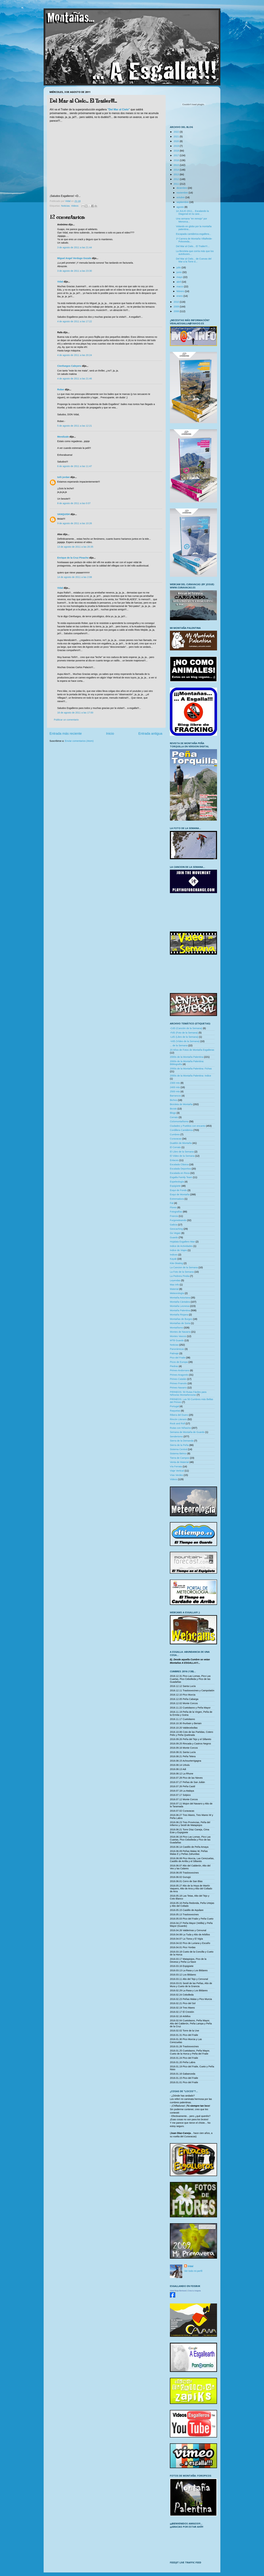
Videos (74, 205)
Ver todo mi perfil (193, 2271)
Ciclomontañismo (179, 1121)
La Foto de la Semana (182, 1271)
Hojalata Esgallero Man (182, 1241)
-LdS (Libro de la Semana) (184, 1037)
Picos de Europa (179, 1362)
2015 (177, 165)
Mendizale (63, 436)
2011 (177, 184)
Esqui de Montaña (179, 1194)
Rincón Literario (178, 1419)
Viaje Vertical (177, 1470)
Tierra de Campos (179, 1458)
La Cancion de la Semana (184, 1267)
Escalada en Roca (180, 1173)
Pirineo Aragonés (179, 1374)
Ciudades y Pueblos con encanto (187, 1126)
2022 (177, 131)
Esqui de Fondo (178, 1190)
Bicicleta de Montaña (181, 1104)
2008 (177, 311)
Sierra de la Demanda (181, 1440)
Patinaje (174, 1353)
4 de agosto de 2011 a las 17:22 (74, 321)
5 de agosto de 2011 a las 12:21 (74, 425)
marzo (180, 286)
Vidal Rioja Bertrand (178, 2291)
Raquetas (175, 1410)
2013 (177, 174)
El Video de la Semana (182, 1156)
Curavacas (176, 1138)
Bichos (173, 1100)
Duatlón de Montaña (181, 1143)
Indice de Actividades (181, 1246)
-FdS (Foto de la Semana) (184, 1032)
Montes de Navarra (180, 1331)
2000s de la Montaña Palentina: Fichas (191, 1068)
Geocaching (176, 1228)
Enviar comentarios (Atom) (79, 741)
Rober (60, 389)
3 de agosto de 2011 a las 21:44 (74, 247)
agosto (181, 207)
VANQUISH (63, 514)
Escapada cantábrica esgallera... (193, 234)
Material (174, 1289)
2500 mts (175, 1091)
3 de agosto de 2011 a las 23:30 (74, 270)
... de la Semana (179, 1045)
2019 (177, 146)
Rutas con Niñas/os (180, 1428)
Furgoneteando (178, 1220)
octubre (181, 197)
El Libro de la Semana (182, 1151)
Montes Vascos (178, 1336)
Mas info (174, 1284)
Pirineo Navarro (178, 1387)
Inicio (110, 733)
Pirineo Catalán (178, 1379)
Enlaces (174, 1160)
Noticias (65, 205)
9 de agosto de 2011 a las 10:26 (74, 523)
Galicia (173, 1224)
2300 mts (175, 1083)
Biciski (173, 1108)
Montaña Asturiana (180, 1297)
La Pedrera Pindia (179, 1276)
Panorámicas (177, 1349)
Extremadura (177, 1198)
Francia (174, 1216)
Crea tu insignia (194, 2291)
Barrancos (175, 1095)
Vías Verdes (176, 1475)
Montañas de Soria (180, 1323)
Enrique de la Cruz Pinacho (73, 557)
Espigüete (175, 1186)
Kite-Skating (176, 1263)
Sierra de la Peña (179, 1445)
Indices (174, 1254)
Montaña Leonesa (179, 1306)
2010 (177, 302)
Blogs (173, 1113)
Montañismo (176, 1327)
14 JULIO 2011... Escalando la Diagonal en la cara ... (192, 212)
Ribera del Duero (179, 1415)
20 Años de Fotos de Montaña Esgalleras (192, 1050)
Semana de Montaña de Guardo (187, 1432)
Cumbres (175, 1134)
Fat (171, 1203)
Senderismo (176, 1436)
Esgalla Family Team (181, 1177)
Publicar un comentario (66, 719)
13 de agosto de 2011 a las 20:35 (75, 546)
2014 (177, 169)
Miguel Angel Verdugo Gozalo (74, 258)
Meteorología (177, 1293)
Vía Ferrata (176, 1466)
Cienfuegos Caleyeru (69, 366)
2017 (177, 155)
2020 (177, 141)
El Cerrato (175, 1147)
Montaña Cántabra (180, 1301)
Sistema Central (178, 1449)
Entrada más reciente (66, 733)
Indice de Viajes (178, 1250)
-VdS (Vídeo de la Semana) (185, 1041)
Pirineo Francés (178, 1383)
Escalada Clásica (179, 1164)
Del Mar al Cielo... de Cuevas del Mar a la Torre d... (193, 260)
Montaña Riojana (179, 1314)
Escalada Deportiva (180, 1168)
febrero (181, 291)
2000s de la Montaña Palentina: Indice (190, 1075)
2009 (177, 306)
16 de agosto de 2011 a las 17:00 (75, 712)
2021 (177, 136)
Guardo (174, 1237)
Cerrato (174, 1117)
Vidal (68, 201)
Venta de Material (179, 1462)
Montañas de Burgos (181, 1319)
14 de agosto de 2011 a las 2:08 (74, 577)
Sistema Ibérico (178, 1453)
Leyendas (175, 1280)
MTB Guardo (177, 1340)
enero (180, 296)
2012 (177, 179)
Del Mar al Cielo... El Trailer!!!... (192, 246)
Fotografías (176, 1211)
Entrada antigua (150, 733)
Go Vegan (175, 1233)
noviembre (183, 192)
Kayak (173, 1258)
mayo (180, 277)
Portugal (174, 1406)
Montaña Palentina (180, 1310)
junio (179, 272)
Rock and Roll (177, 1423)
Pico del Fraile (177, 1357)
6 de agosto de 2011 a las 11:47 (74, 466)
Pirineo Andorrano (179, 1370)
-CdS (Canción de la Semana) (186, 1028)
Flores (173, 1207)
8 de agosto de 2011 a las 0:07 (74, 503)
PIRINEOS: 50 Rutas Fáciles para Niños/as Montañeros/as (188, 1393)
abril (179, 281)
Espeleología (177, 1181)
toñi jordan (63, 477)
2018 (177, 150)
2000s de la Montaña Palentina (186, 1057)
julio (179, 267)
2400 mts (175, 1087)
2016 (177, 160)
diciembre (182, 188)
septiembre (183, 202)
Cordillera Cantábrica (181, 1130)
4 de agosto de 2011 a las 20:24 (74, 355)
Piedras (174, 1366)
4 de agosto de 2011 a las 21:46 (74, 378)
